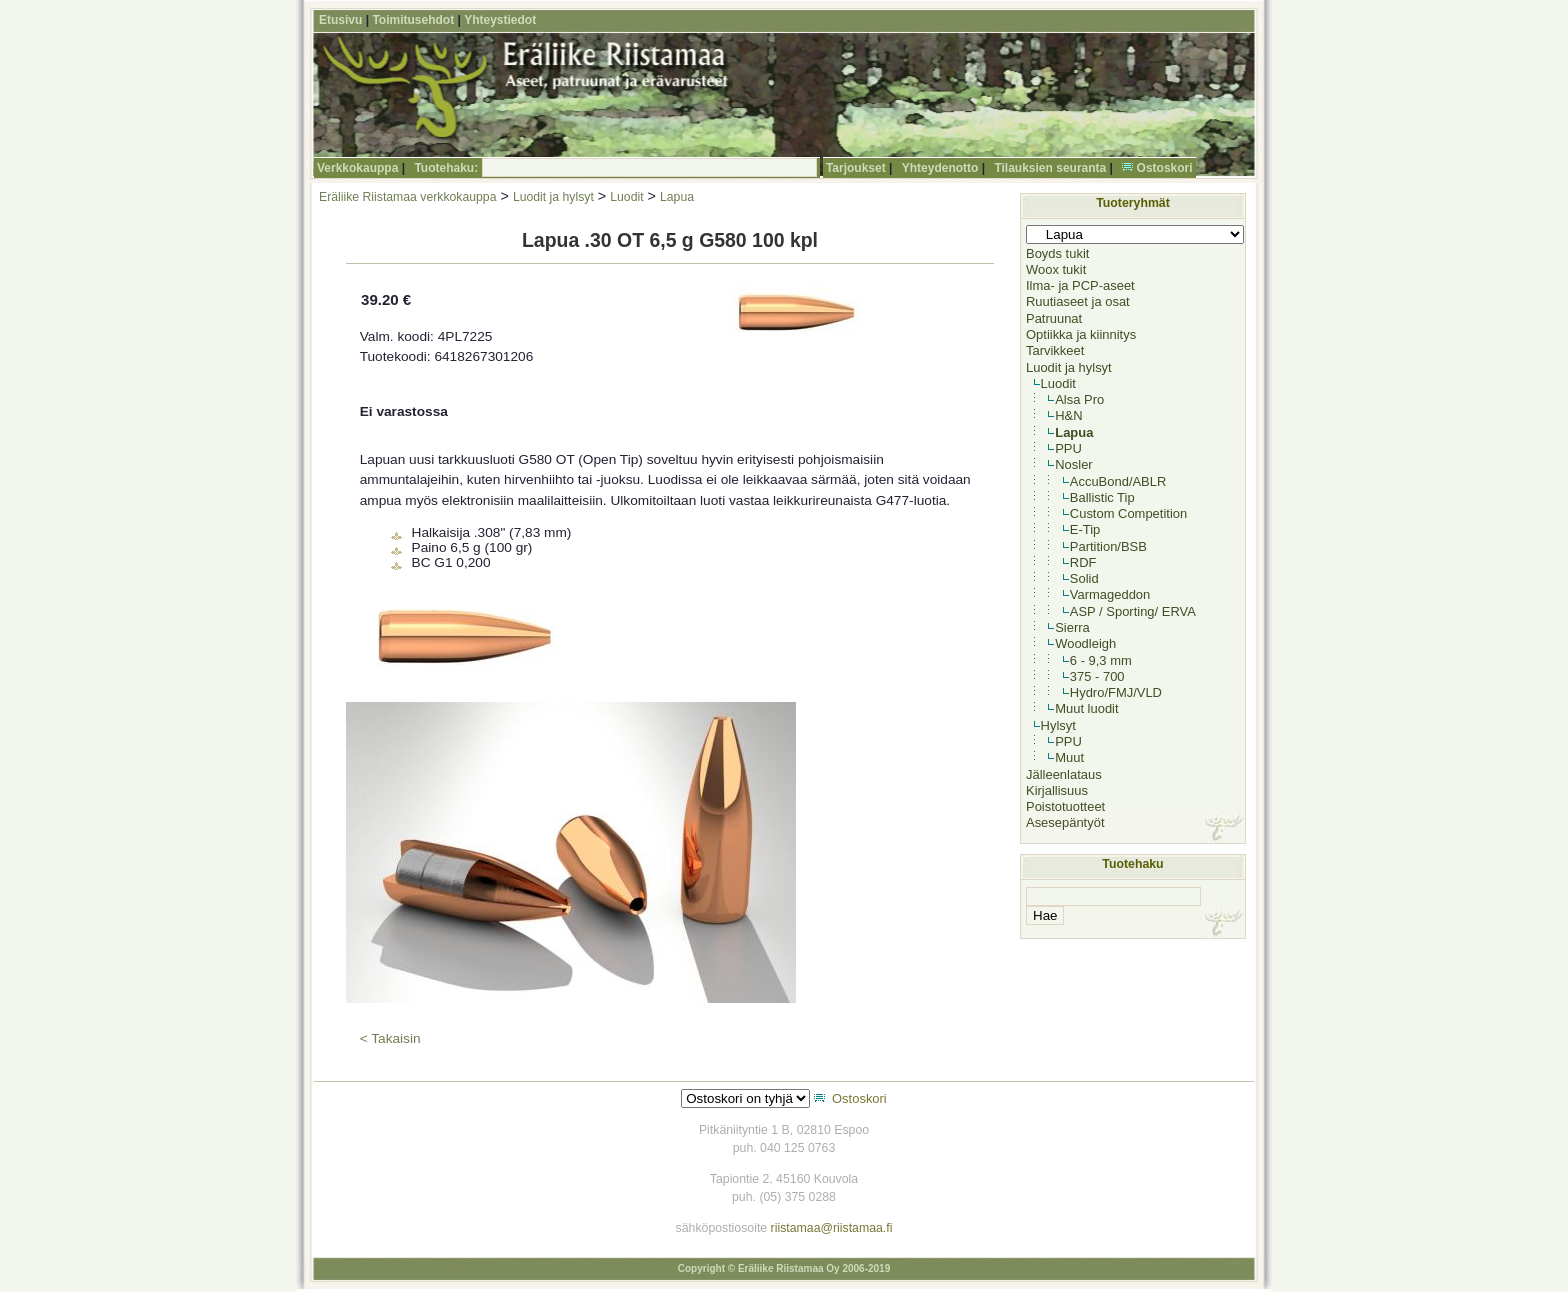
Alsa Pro (1079, 399)
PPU (1068, 448)
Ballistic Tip (1102, 497)
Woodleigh (1085, 643)
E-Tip (1085, 529)
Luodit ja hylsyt (553, 197)
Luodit (626, 197)
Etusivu (340, 20)
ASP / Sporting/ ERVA (1133, 611)
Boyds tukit (1057, 253)
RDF (1083, 562)
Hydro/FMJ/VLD (1116, 692)
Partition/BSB (1108, 546)
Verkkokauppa (357, 168)
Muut (1069, 757)
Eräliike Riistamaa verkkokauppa (407, 197)
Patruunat (1054, 318)
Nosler (1073, 464)
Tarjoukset (856, 168)
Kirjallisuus (1057, 790)
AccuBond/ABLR (1118, 481)
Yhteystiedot (500, 20)
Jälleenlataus (1064, 774)
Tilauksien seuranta (1050, 168)
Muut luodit (1086, 708)
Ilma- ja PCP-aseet (1080, 285)
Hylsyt (1058, 725)
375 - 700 (1097, 676)
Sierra (1072, 627)
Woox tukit (1056, 269)
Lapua (677, 197)
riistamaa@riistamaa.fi (832, 1228)
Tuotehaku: (446, 168)
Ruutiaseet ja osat (1078, 301)
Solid (1084, 578)
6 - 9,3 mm (1101, 660)
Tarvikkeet (1055, 350)
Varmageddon (1110, 594)
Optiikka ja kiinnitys (1081, 334)
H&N (1068, 415)
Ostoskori (1165, 168)
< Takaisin (390, 1038)
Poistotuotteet (1065, 806)
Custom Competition (1128, 513)
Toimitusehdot (413, 20)
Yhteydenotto (940, 168)
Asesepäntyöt (1065, 822)
